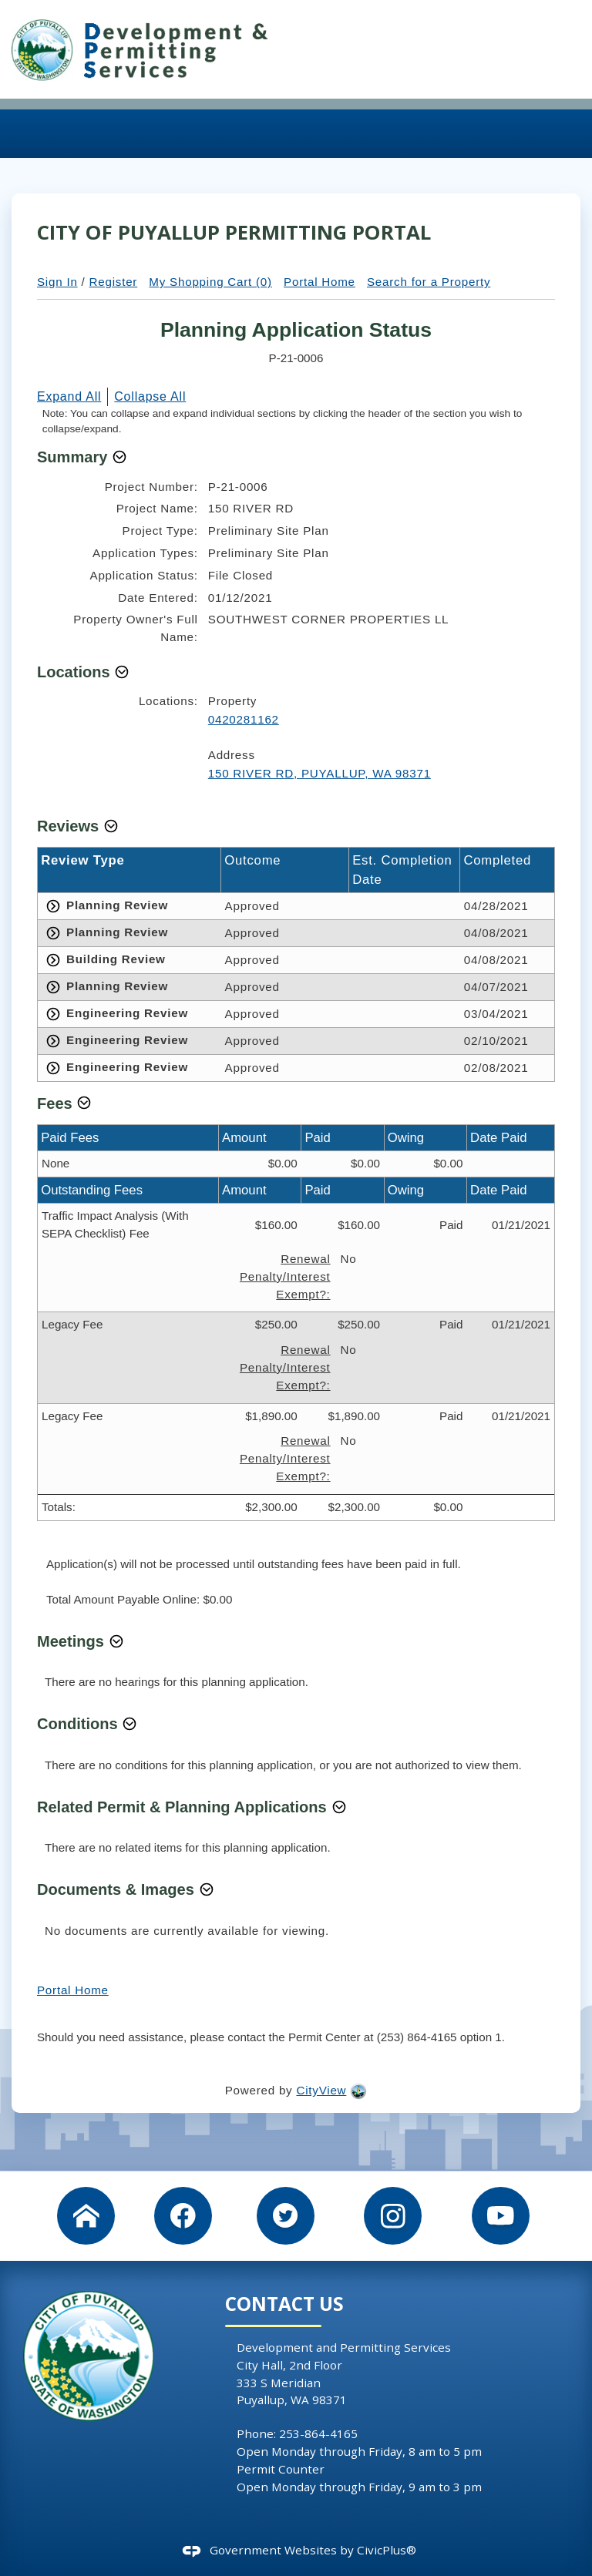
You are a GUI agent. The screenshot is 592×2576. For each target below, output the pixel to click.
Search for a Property (428, 281)
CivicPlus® (386, 2550)
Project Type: (160, 530)
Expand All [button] (69, 396)
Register (113, 281)
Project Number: (151, 486)
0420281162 (243, 719)
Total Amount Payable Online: (124, 1599)
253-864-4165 (318, 2433)
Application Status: (144, 575)
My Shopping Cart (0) (210, 281)
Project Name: (157, 508)
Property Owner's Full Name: (135, 628)
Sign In (57, 281)
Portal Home (319, 281)
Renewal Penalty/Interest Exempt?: (285, 1276)
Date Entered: (158, 597)
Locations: (168, 700)
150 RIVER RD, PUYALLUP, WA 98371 (319, 773)
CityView (321, 2090)
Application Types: (145, 552)
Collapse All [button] (150, 396)
